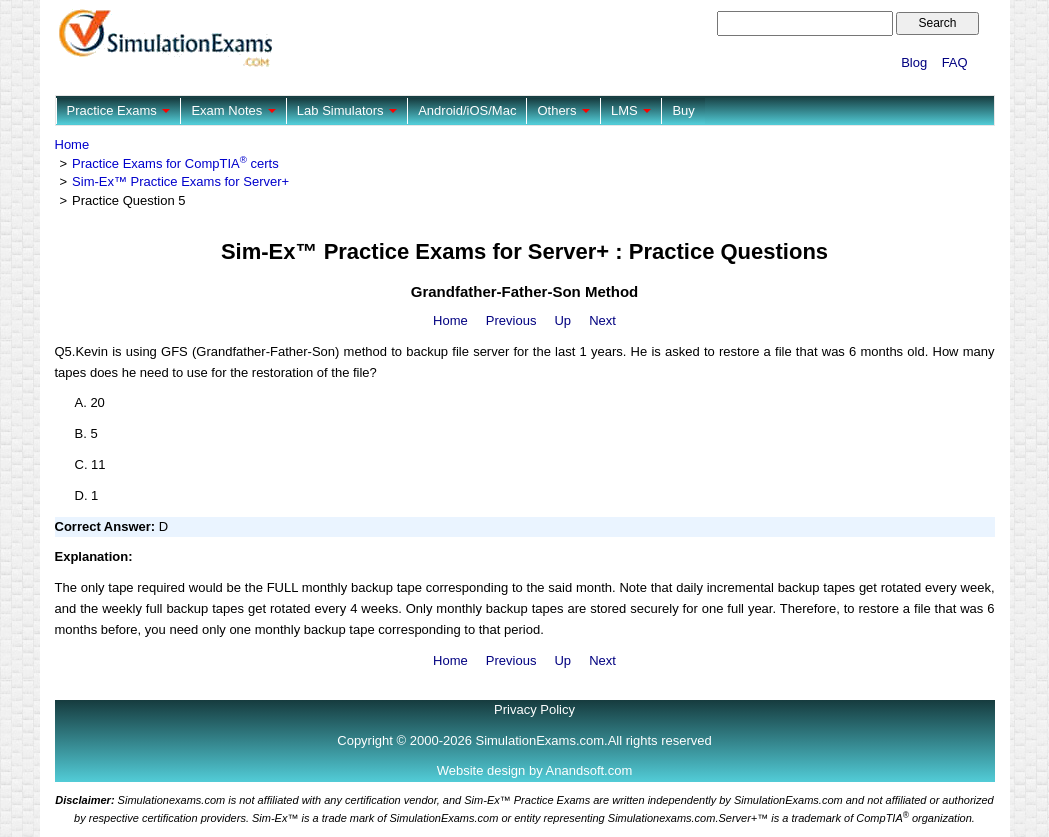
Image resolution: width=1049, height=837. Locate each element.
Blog (914, 62)
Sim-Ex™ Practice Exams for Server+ (180, 181)
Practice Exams (119, 110)
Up (562, 320)
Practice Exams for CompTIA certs (175, 163)
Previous (511, 320)
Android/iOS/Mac (467, 110)
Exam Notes (233, 110)
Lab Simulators (347, 110)
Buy (683, 110)
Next (602, 320)
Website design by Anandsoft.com (535, 770)
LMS (631, 110)
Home (72, 144)
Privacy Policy (534, 709)
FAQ (955, 62)
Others (563, 110)
